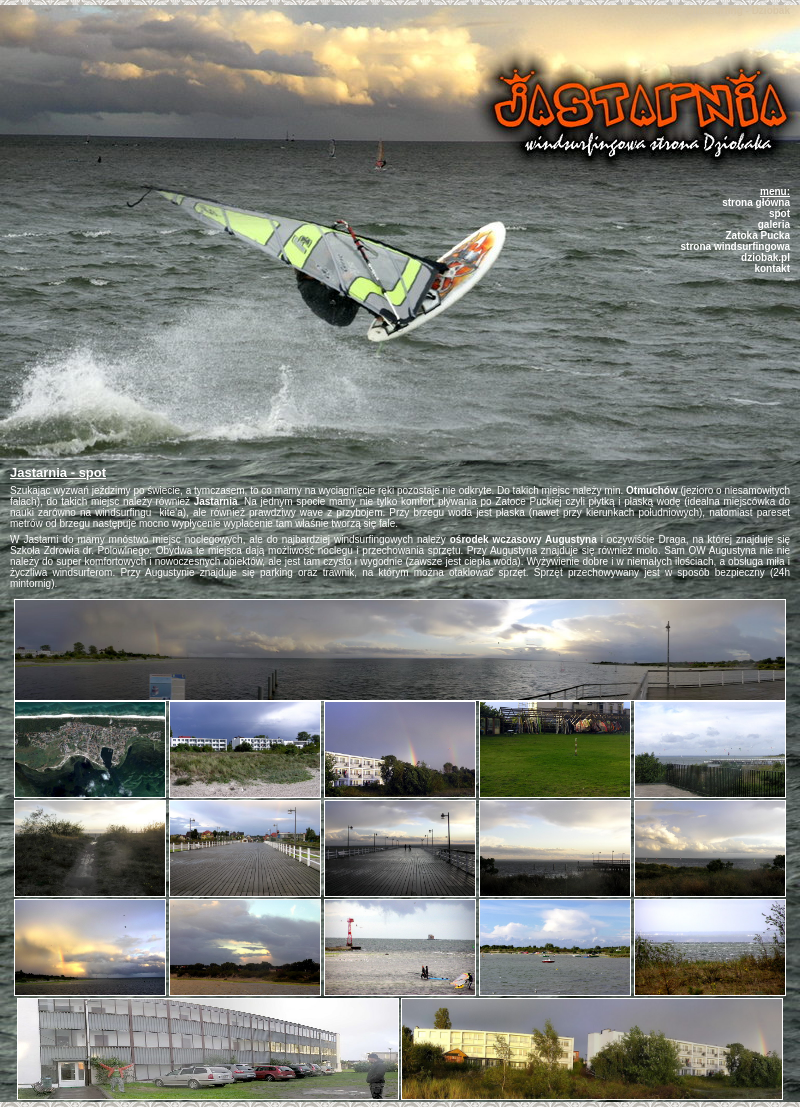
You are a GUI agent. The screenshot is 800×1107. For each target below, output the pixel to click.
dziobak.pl (765, 257)
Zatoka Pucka (758, 235)
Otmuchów (652, 490)
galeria (774, 224)
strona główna (756, 202)
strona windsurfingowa (735, 246)
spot (779, 213)
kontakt (772, 268)
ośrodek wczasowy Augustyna (523, 539)
